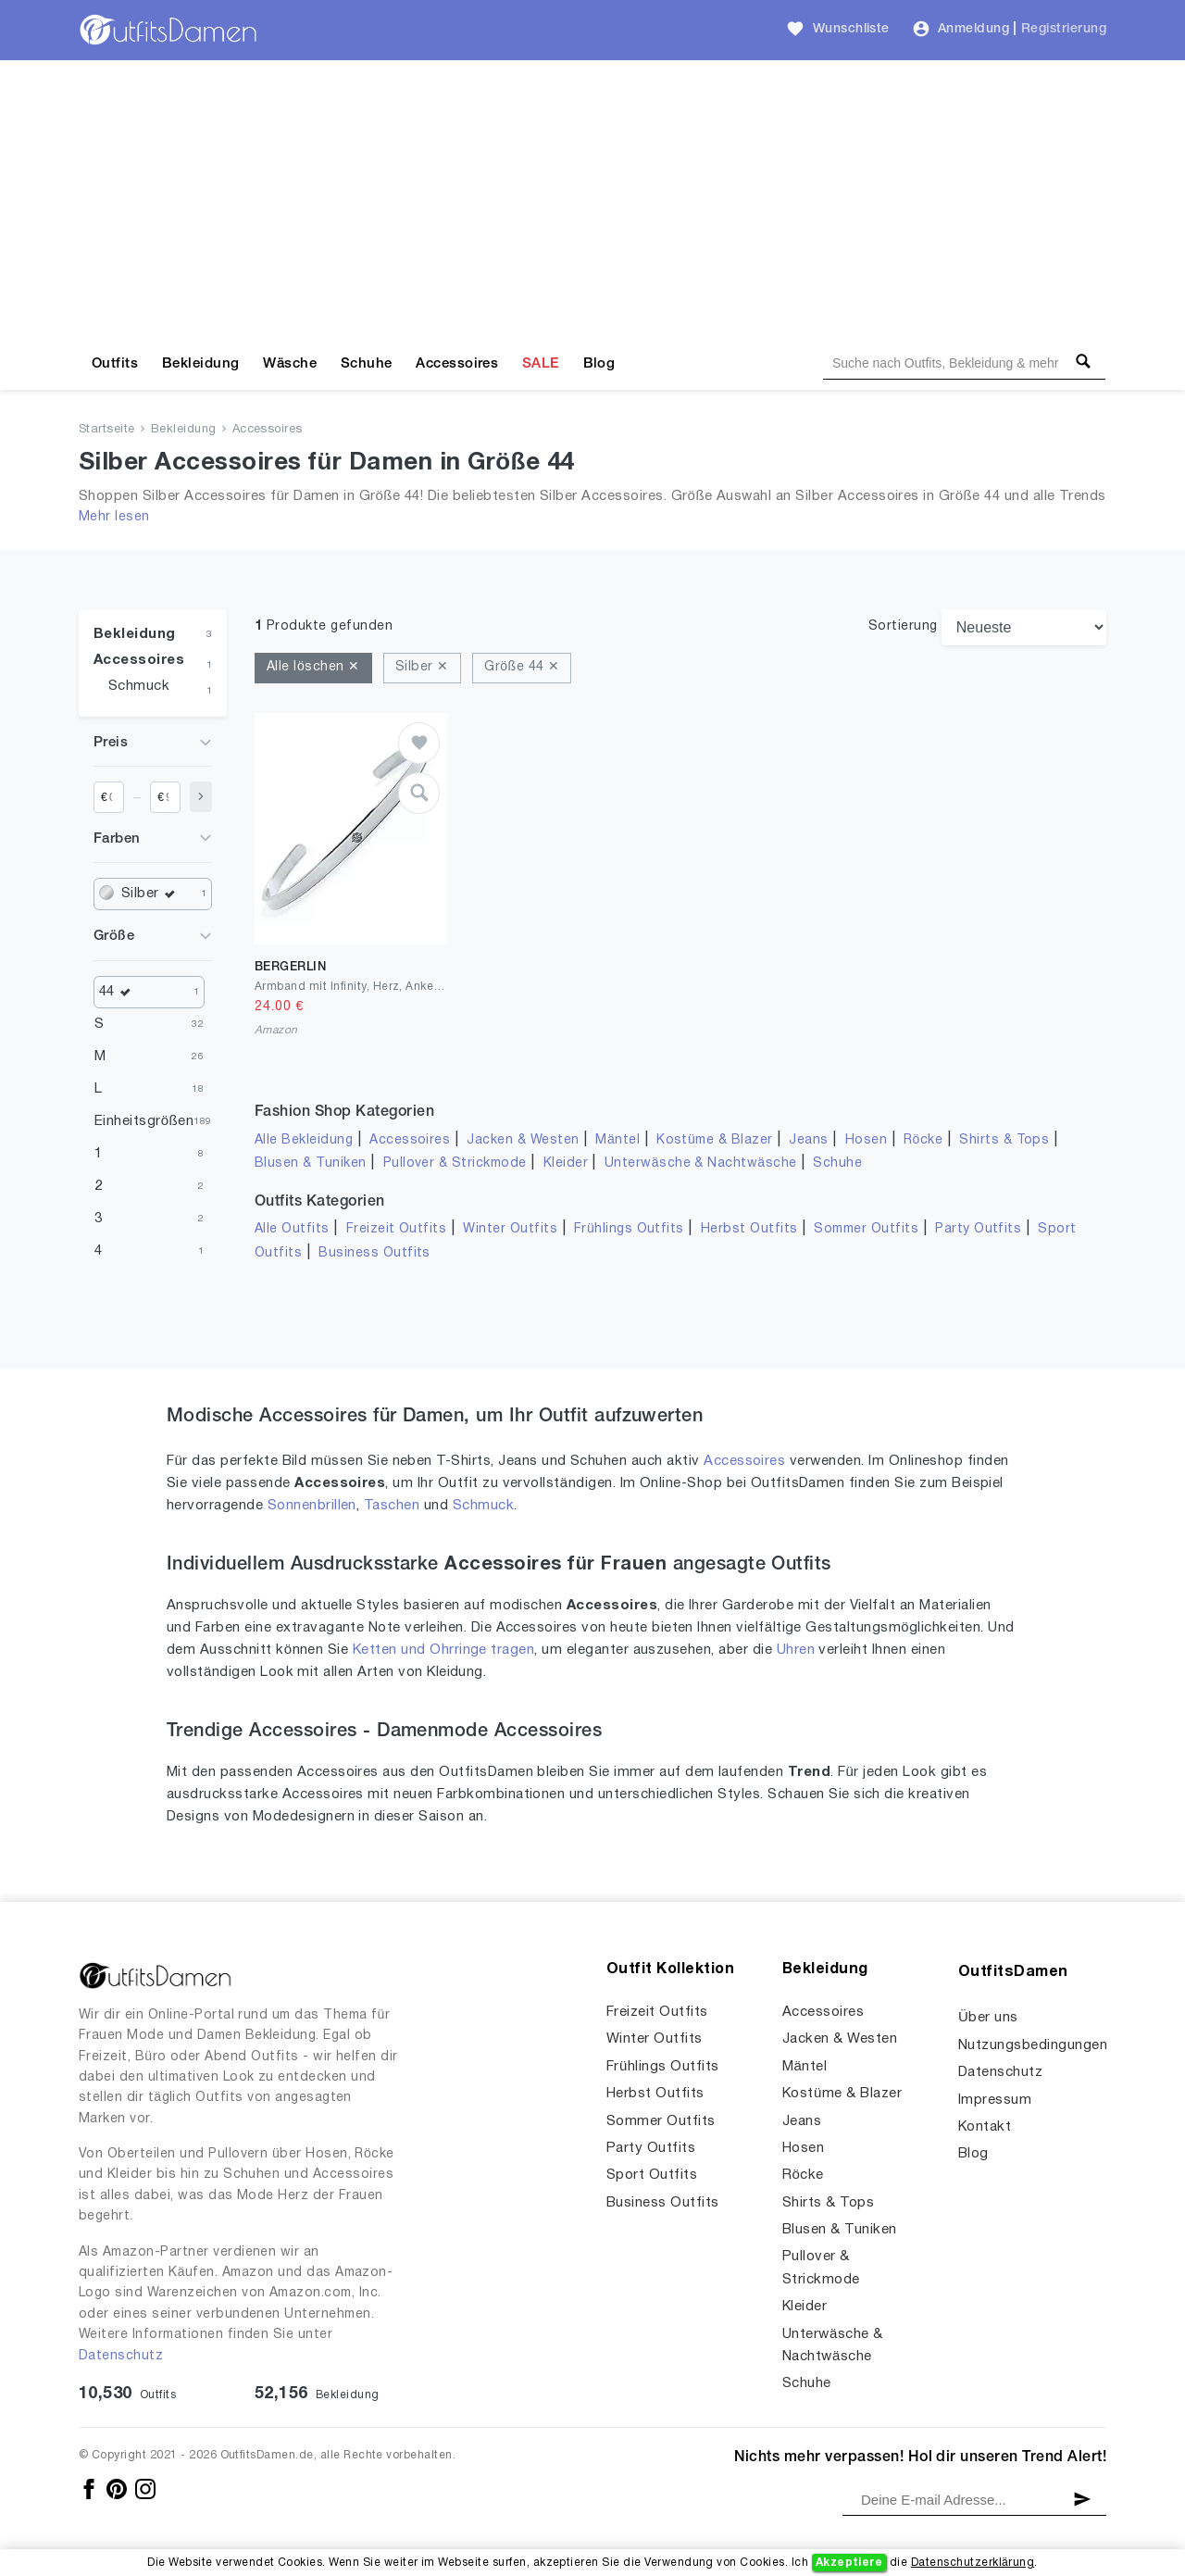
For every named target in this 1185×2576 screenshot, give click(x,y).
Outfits (115, 363)
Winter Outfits (510, 1229)
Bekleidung (201, 363)
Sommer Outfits (866, 1229)
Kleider (565, 1163)
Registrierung (1063, 29)
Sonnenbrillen (312, 1505)
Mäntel (617, 1140)
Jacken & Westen (523, 1140)
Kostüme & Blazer (714, 1140)
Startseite (107, 429)
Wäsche (290, 363)
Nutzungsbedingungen (1032, 2045)
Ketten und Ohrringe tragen (443, 1650)
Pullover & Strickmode (455, 1163)
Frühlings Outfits (629, 1229)
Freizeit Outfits (396, 1229)
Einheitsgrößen (143, 1121)
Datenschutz (121, 2356)
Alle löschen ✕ (313, 667)
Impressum (994, 2100)
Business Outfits (374, 1253)
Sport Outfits (651, 2175)
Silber (152, 894)
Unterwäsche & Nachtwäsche (701, 1163)
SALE (540, 363)
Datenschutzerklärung (972, 2562)
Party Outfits (978, 1229)
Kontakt (984, 2126)
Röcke (923, 1140)
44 (119, 992)
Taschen (391, 1505)
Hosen (866, 1140)
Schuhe (367, 363)
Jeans (808, 1140)
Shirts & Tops (1004, 1140)
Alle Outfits (292, 1229)
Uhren (796, 1650)
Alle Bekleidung (304, 1140)
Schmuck (138, 686)
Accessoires (457, 363)
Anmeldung (973, 29)
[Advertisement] (592, 199)
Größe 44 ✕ (521, 667)
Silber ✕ (422, 667)
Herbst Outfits (749, 1229)
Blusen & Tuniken (311, 1163)
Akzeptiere (849, 2562)
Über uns (988, 2017)
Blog (599, 363)
